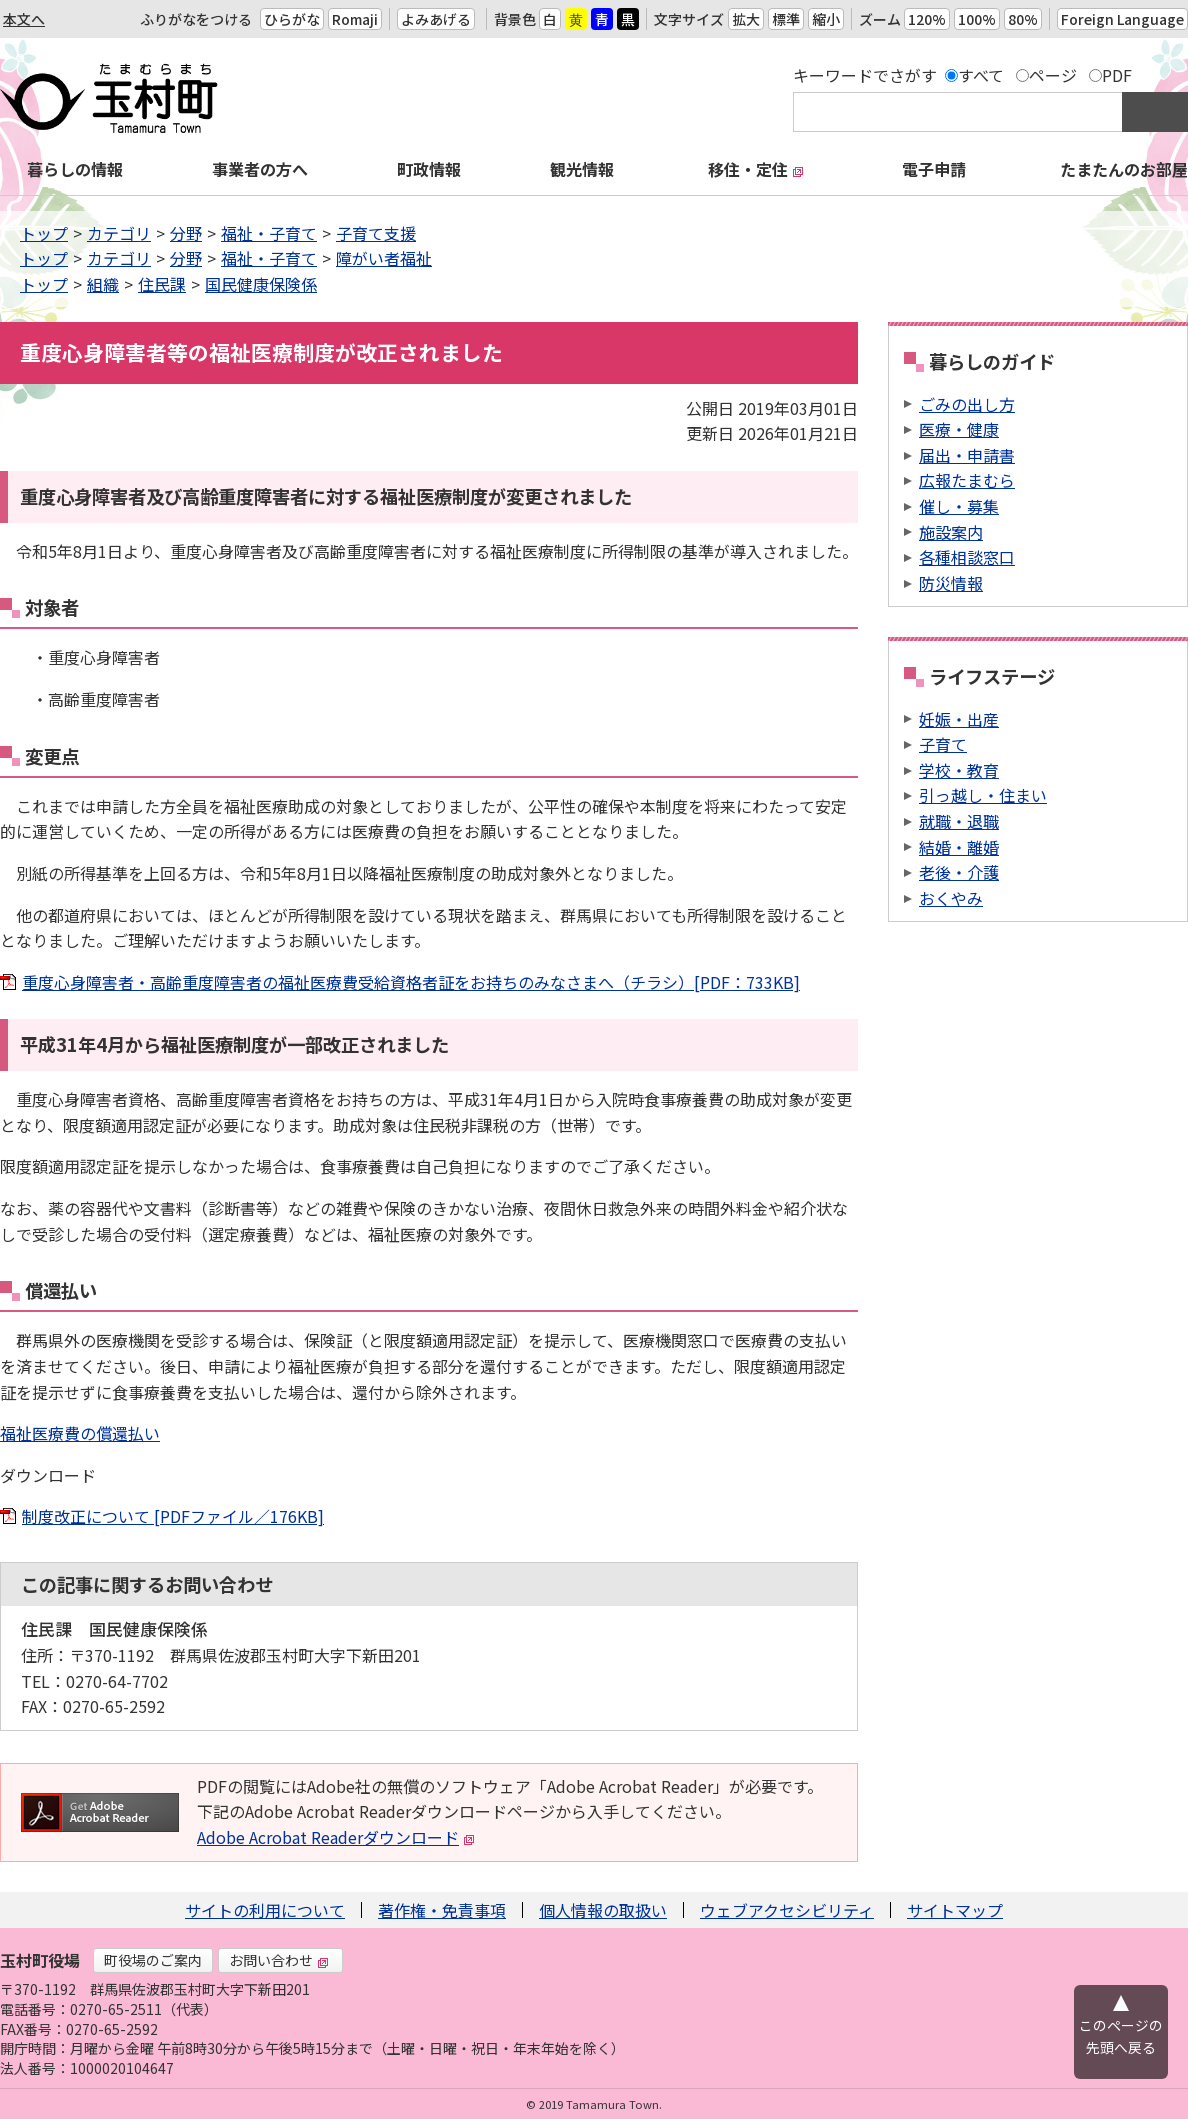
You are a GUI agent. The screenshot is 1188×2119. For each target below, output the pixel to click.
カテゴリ (119, 233)
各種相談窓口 (967, 557)
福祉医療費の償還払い (80, 1433)
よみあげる (436, 19)
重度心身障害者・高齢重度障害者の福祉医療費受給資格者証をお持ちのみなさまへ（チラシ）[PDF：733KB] (411, 982)
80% (1023, 19)
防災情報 (951, 583)
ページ (1053, 75)
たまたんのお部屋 (1124, 169)
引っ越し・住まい (983, 795)
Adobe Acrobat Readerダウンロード (336, 1837)
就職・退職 (959, 821)
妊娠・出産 (959, 719)
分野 (186, 233)
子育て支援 (376, 233)
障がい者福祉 (384, 258)
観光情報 (582, 169)
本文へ (24, 19)
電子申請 (934, 169)
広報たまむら (967, 480)
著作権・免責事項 (442, 1910)
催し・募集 (959, 506)
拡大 (746, 19)
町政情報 (429, 169)
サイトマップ (955, 1910)
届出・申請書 (967, 455)
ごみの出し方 (967, 404)
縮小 (826, 19)
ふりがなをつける (196, 19)
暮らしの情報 (75, 169)
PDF (1117, 75)
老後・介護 (959, 872)
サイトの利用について (265, 1910)
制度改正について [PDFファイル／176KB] (173, 1516)
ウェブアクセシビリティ (787, 1910)
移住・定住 (756, 169)
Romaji (355, 19)
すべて (981, 75)
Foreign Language (1122, 19)
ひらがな (292, 19)
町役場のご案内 (153, 1960)
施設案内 (951, 532)
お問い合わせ (279, 1960)
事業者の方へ (260, 169)
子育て (943, 744)
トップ (44, 233)
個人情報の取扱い (603, 1910)
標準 (786, 19)
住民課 (162, 284)
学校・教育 (959, 770)
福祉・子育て (269, 233)
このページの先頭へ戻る (1121, 2036)
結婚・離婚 (959, 847)
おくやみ (951, 898)
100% (977, 19)
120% (927, 19)
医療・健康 (959, 429)
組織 (103, 284)
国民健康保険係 (261, 284)
